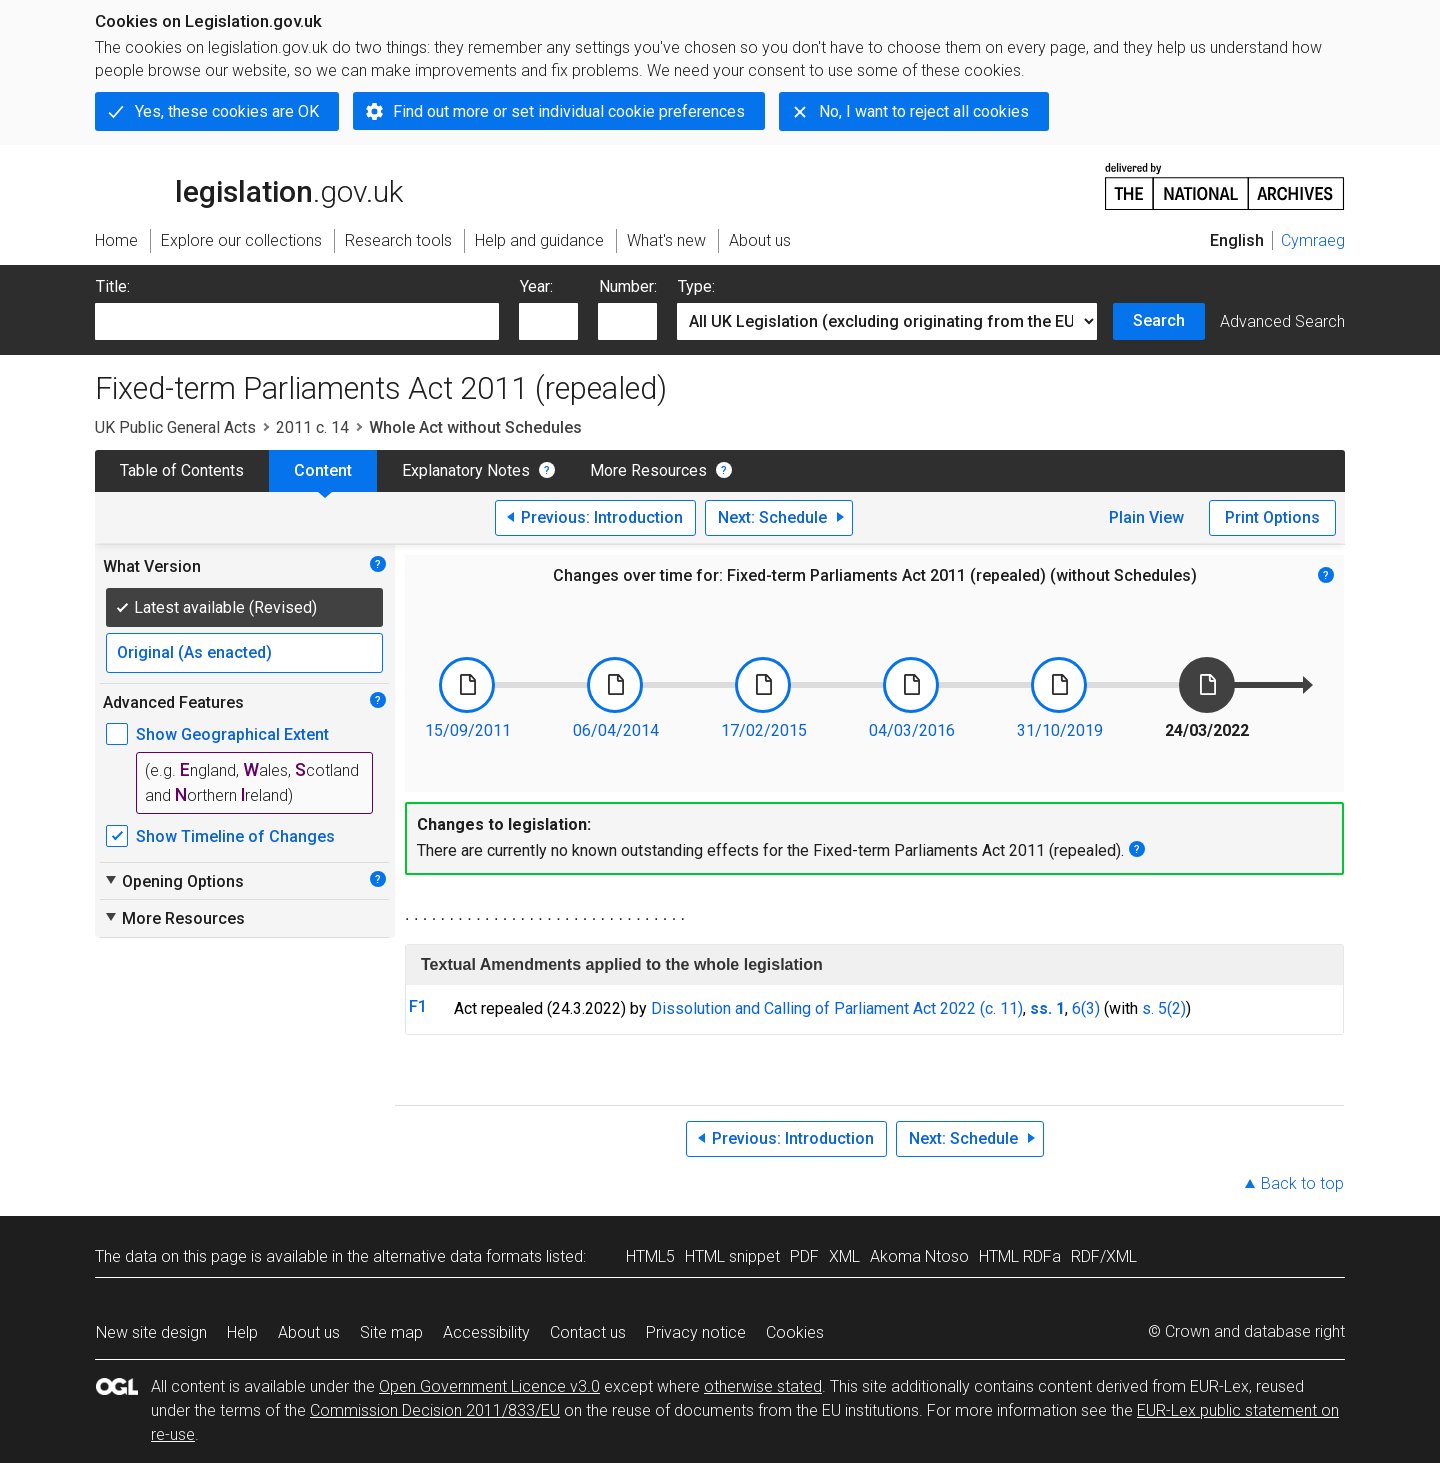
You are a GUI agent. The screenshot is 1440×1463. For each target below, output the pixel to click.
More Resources (648, 470)
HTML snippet (732, 1256)
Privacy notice (696, 1332)
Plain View (1146, 517)
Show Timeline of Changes (235, 836)
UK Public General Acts (175, 427)
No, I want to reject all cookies (924, 111)
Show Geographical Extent (232, 734)
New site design (151, 1332)
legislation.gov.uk (249, 185)
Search (1159, 320)
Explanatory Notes (466, 470)
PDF (804, 1256)
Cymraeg (1313, 240)
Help (242, 1332)
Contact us (588, 1332)
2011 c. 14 (312, 427)
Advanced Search (1282, 321)
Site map (391, 1332)
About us (309, 1332)
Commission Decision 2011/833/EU (435, 1410)
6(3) (1086, 1008)
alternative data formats (457, 1256)
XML (844, 1256)
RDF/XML (1104, 1256)
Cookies (795, 1332)
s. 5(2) (1164, 1008)
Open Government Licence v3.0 (489, 1386)
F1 (418, 1006)
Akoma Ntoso (919, 1256)
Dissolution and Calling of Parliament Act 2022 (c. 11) (837, 1008)
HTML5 (650, 1256)
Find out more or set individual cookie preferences (569, 111)
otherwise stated (763, 1386)
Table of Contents (182, 470)
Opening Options (173, 881)
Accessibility (486, 1332)
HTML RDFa (1020, 1256)
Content (323, 470)
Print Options (1272, 517)
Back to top (1302, 1183)
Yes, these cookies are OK (227, 111)
